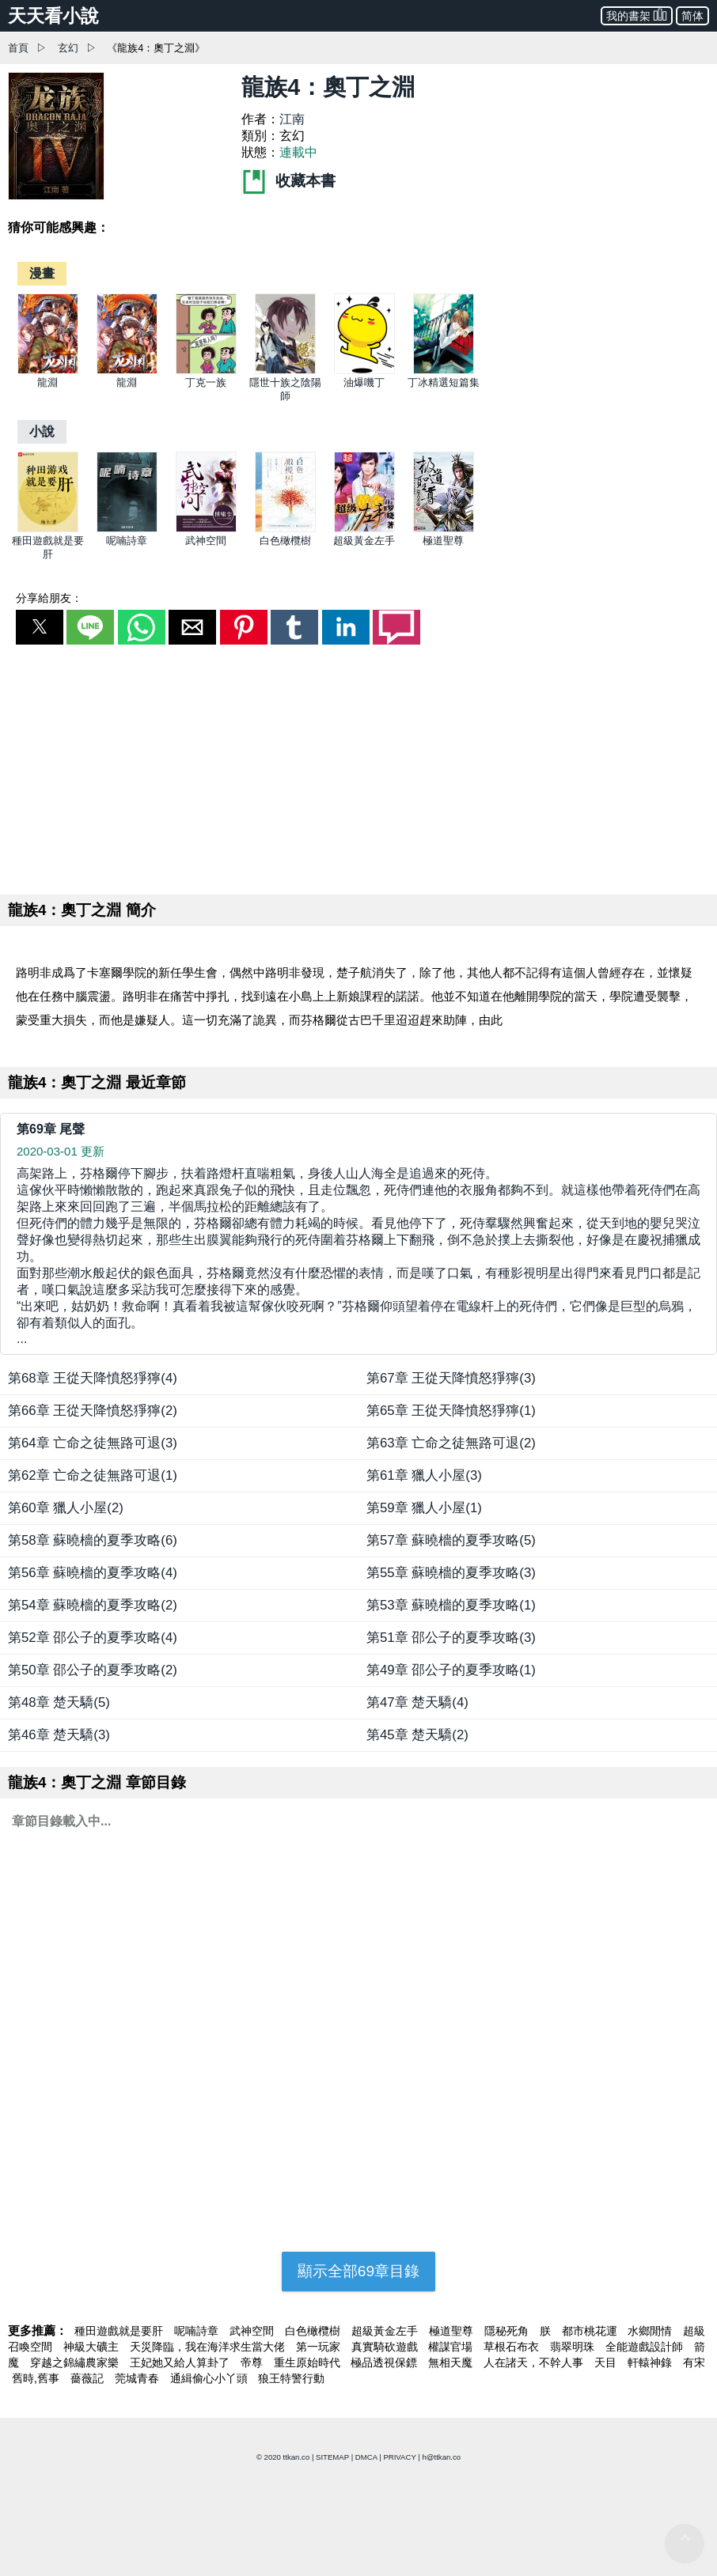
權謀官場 (452, 2346)
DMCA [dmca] (366, 2457)
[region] (358, 766)
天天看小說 (53, 16)
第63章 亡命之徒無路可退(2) (451, 1443)
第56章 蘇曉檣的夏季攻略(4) (92, 1572)
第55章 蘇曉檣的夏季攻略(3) (451, 1572)
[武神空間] (206, 529)
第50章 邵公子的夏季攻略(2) (92, 1670)
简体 (692, 15)
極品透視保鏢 (385, 2362)
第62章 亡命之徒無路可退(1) (92, 1475)
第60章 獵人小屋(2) (65, 1507)
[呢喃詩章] (127, 529)
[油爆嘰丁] (364, 370)
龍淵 (47, 382)
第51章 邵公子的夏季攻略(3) (451, 1637)
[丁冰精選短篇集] (443, 370)
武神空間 (205, 541)
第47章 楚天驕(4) (417, 1702)
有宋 (694, 2362)
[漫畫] (41, 273)
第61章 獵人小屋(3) (424, 1475)
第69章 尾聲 (51, 1129)
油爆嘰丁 (364, 382)
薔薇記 (88, 2378)
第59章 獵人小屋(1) (424, 1507)
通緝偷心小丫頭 (210, 2378)
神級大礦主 (92, 2346)
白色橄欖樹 (285, 541)
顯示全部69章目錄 (358, 2271)
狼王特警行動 (291, 2378)
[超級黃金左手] (364, 529)
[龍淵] (47, 370)
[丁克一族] (206, 370)
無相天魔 (452, 2362)
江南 (292, 119)
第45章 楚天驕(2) (417, 1734)
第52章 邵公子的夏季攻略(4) (92, 1637)
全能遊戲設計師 (645, 2346)
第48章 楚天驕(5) (59, 1702)
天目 (607, 2362)
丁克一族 (205, 382)
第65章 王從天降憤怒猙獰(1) (451, 1410)
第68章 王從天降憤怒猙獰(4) (92, 1378)
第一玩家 (319, 2346)
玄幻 (68, 48)
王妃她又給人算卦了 (181, 2362)
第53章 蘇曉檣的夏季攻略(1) (451, 1605)
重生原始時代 (308, 2362)
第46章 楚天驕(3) (59, 1734)
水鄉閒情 (651, 2330)
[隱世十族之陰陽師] (285, 370)
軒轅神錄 (651, 2362)
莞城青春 (138, 2378)
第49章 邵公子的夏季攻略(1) (451, 1670)
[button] (39, 627)
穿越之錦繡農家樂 (76, 2362)
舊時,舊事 (37, 2378)
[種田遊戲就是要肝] (47, 529)
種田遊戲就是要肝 (120, 2330)
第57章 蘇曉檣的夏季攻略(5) (451, 1540)
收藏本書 (288, 180)
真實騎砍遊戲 (386, 2346)
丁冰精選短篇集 (444, 382)
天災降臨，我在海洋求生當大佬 (209, 2346)
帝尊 (253, 2362)
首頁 (18, 48)
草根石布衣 (513, 2346)
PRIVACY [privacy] (399, 2457)
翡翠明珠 (574, 2346)
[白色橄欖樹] (285, 529)
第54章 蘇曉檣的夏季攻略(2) (92, 1605)
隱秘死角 (508, 2330)
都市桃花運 (591, 2330)
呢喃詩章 (126, 541)
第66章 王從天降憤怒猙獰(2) (92, 1410)
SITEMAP (332, 2457)
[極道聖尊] (443, 529)
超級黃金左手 (364, 541)
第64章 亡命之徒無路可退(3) (92, 1443)
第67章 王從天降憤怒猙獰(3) (451, 1378)
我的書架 (636, 14)
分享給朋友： (49, 598)
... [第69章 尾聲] (358, 1255)
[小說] (41, 431)
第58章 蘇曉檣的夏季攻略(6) (92, 1540)
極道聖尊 (443, 541)
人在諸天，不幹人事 (535, 2362)
